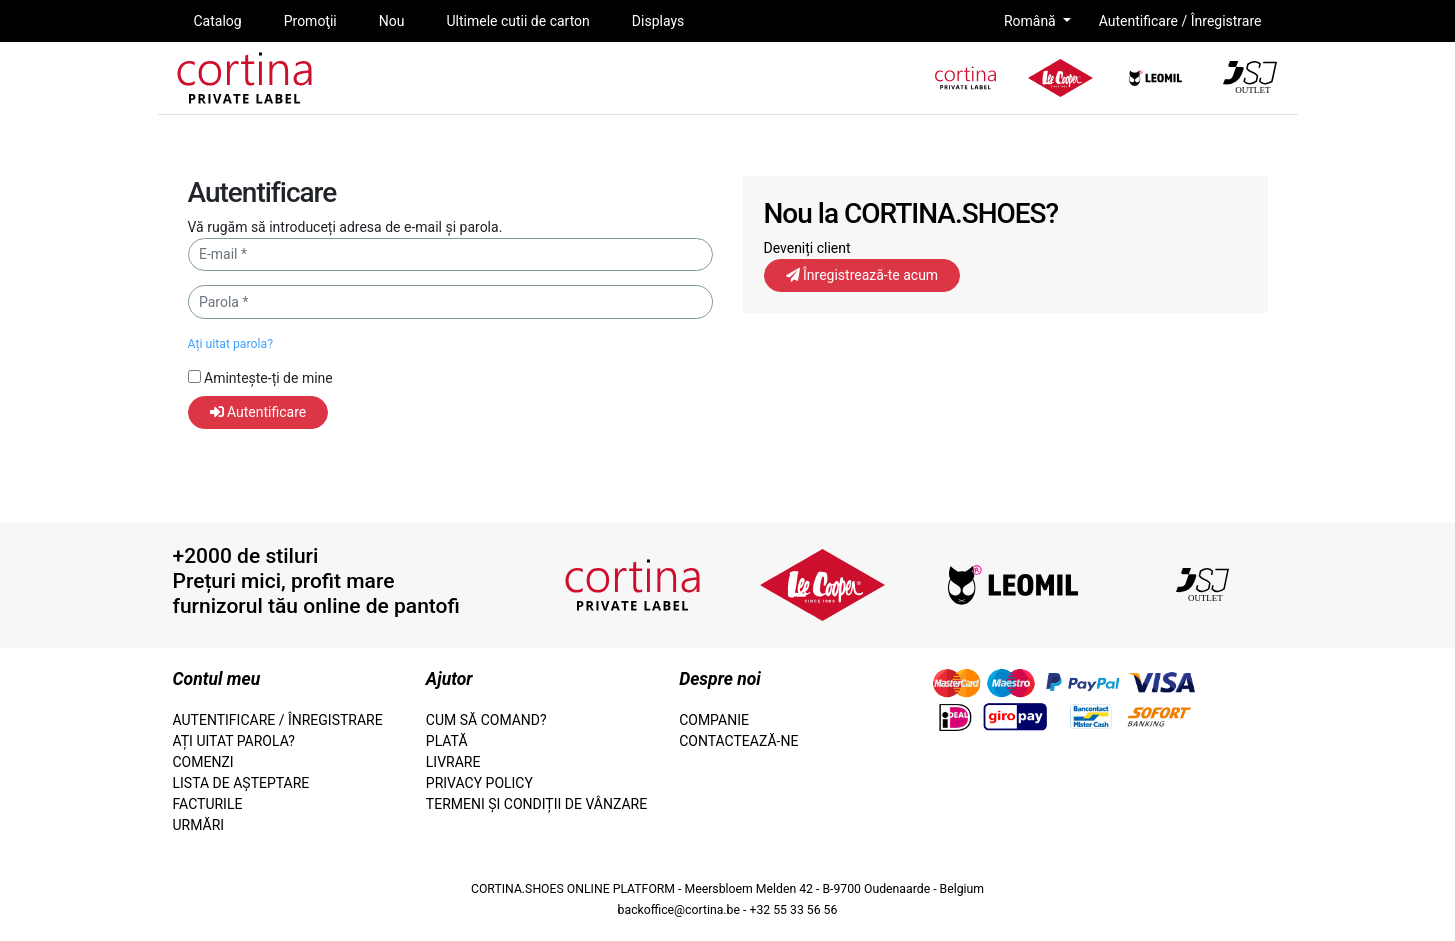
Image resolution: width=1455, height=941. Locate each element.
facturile (208, 804)
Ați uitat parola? (230, 344)
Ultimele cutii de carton (517, 21)
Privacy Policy (479, 783)
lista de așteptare (241, 783)
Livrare (453, 762)
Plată (447, 741)
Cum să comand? (486, 720)
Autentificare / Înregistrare (1180, 21)
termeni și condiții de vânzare (536, 804)
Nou (392, 21)
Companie (714, 720)
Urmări (199, 825)
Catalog (218, 21)
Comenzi (203, 762)
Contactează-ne (738, 741)
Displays (658, 21)
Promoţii (310, 21)
